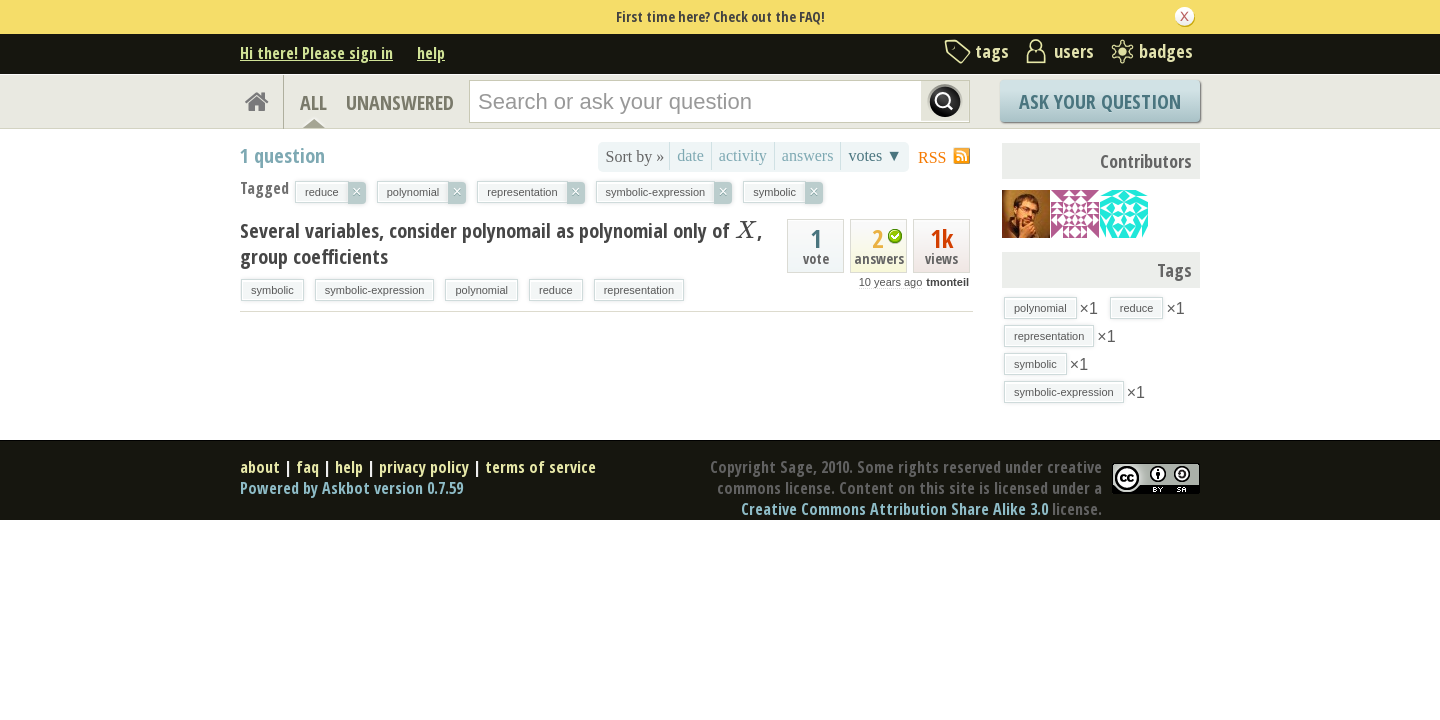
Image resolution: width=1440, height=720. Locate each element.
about (260, 467)
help (431, 53)
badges (1166, 51)
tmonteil (947, 282)
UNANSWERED (400, 102)
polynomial (481, 290)
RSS (932, 157)
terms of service (540, 467)
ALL (313, 102)
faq (307, 467)
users (1074, 51)
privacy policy (424, 467)
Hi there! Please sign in (316, 53)
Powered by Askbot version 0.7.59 (351, 488)
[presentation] (746, 230)
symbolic (272, 290)
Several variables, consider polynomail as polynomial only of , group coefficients (501, 243)
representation (639, 290)
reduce (556, 290)
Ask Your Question (1100, 101)
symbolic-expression (375, 290)
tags (992, 51)
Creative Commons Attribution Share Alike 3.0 (894, 509)
